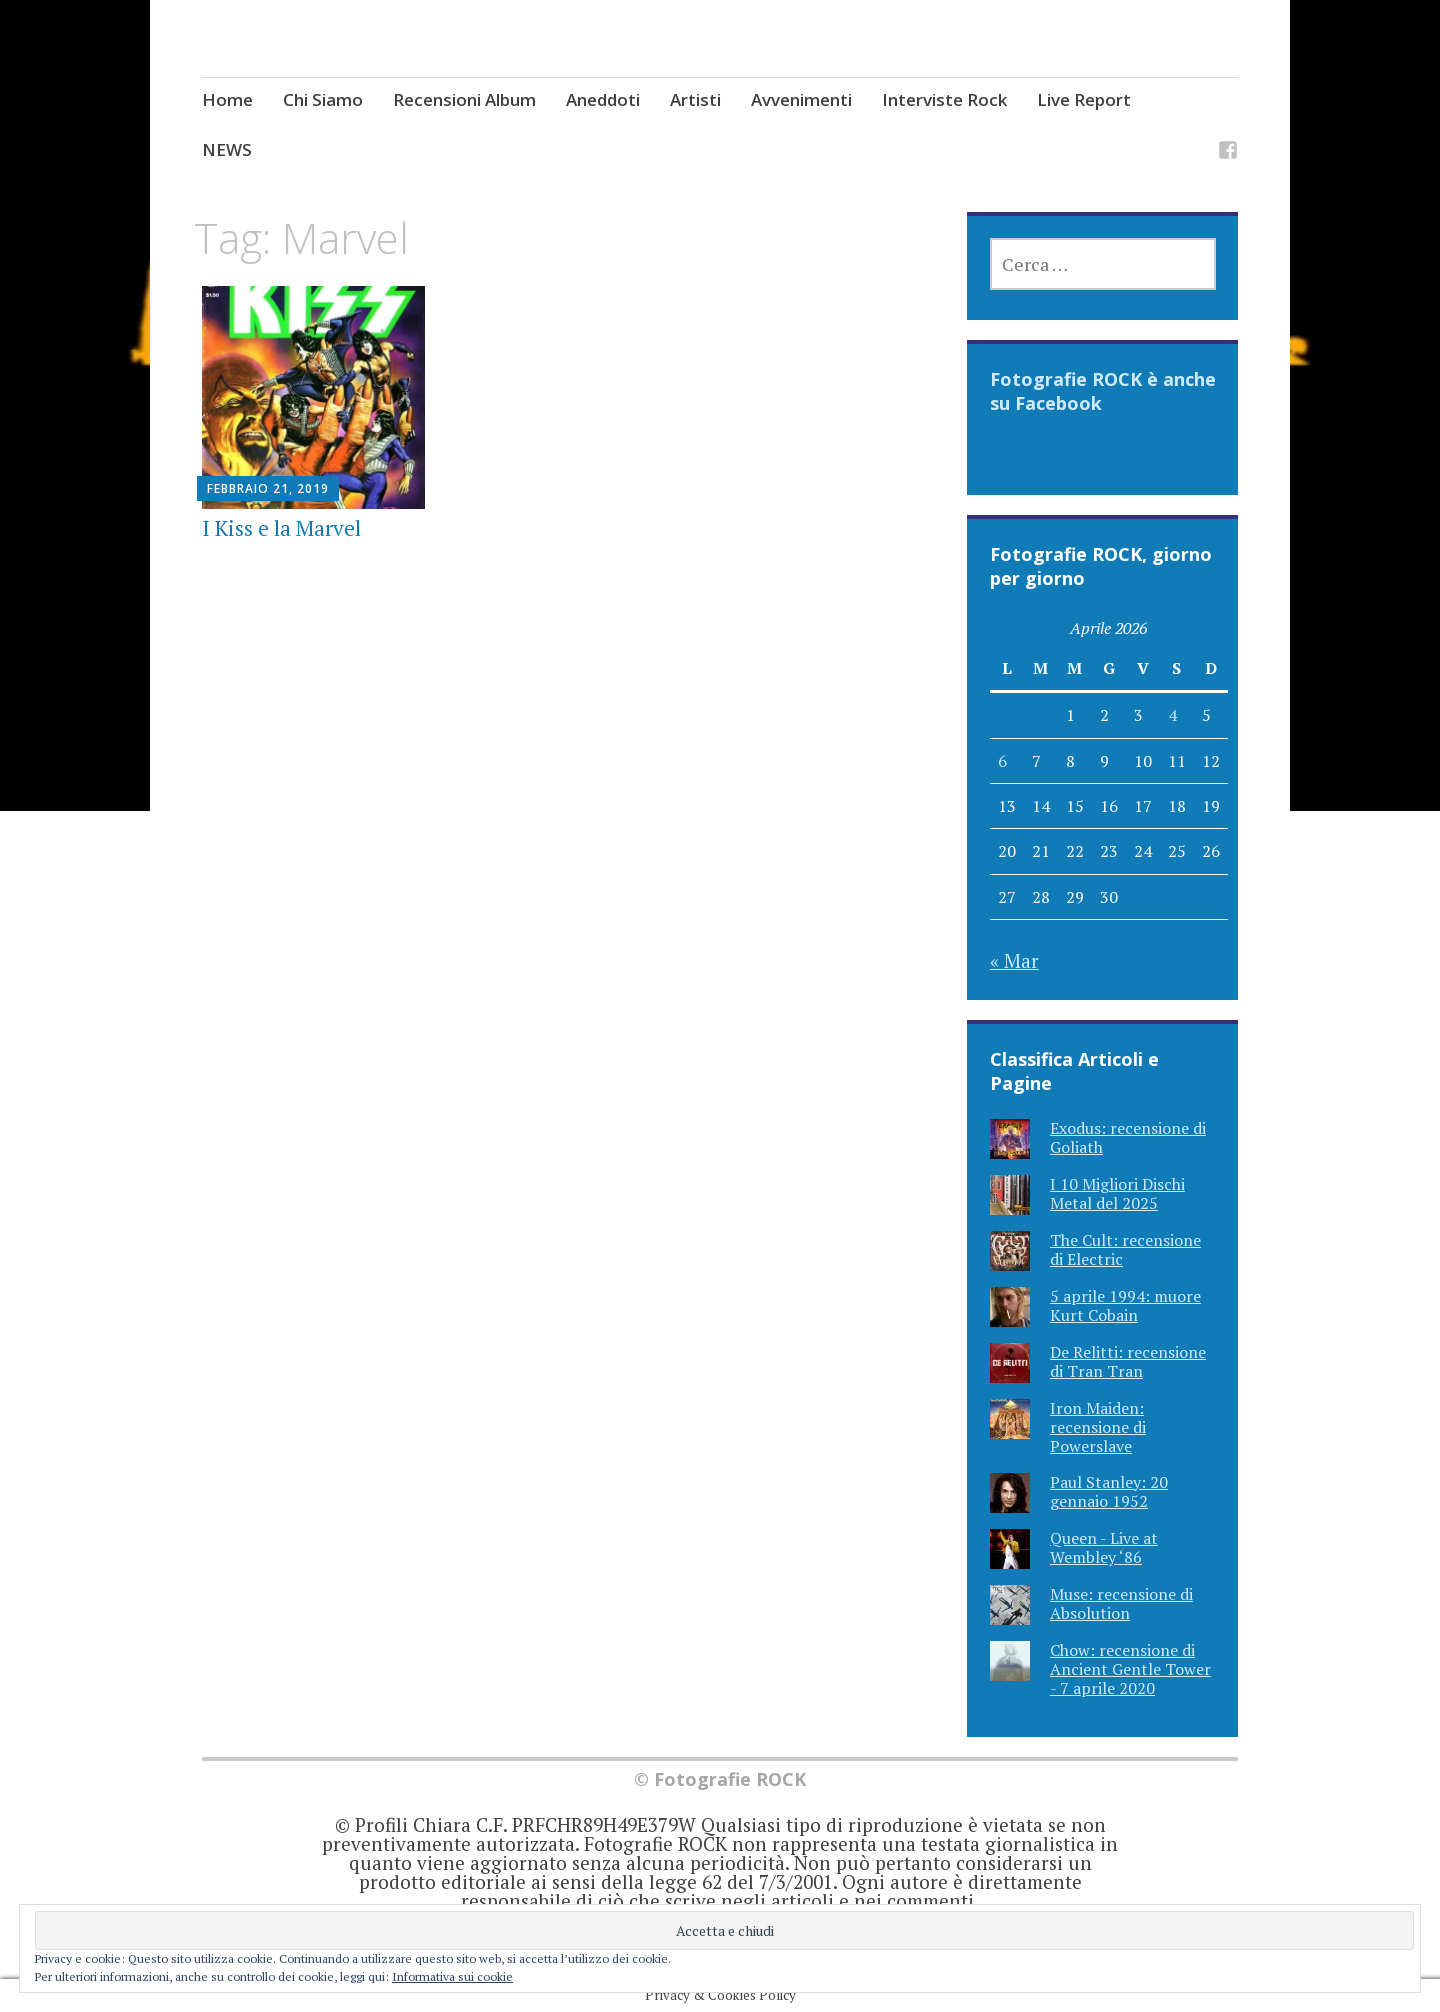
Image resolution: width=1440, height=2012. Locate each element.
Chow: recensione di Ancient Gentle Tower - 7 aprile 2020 (1130, 1669)
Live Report (1084, 99)
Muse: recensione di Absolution (1121, 1603)
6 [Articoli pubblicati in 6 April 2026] (1002, 761)
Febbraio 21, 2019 (268, 488)
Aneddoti (603, 99)
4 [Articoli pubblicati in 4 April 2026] (1172, 715)
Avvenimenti (801, 99)
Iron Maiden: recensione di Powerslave (1098, 1427)
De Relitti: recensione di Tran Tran (1128, 1361)
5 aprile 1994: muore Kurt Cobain (1125, 1305)
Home (227, 99)
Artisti (695, 99)
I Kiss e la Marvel (281, 528)
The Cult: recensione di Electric (1125, 1249)
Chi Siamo (323, 99)
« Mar (1014, 960)
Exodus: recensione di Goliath (1128, 1137)
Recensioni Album (464, 99)
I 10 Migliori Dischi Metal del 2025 (1117, 1193)
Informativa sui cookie (452, 1976)
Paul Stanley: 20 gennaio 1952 (1109, 1491)
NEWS (227, 149)
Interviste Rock (944, 99)
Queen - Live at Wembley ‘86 (1104, 1547)
